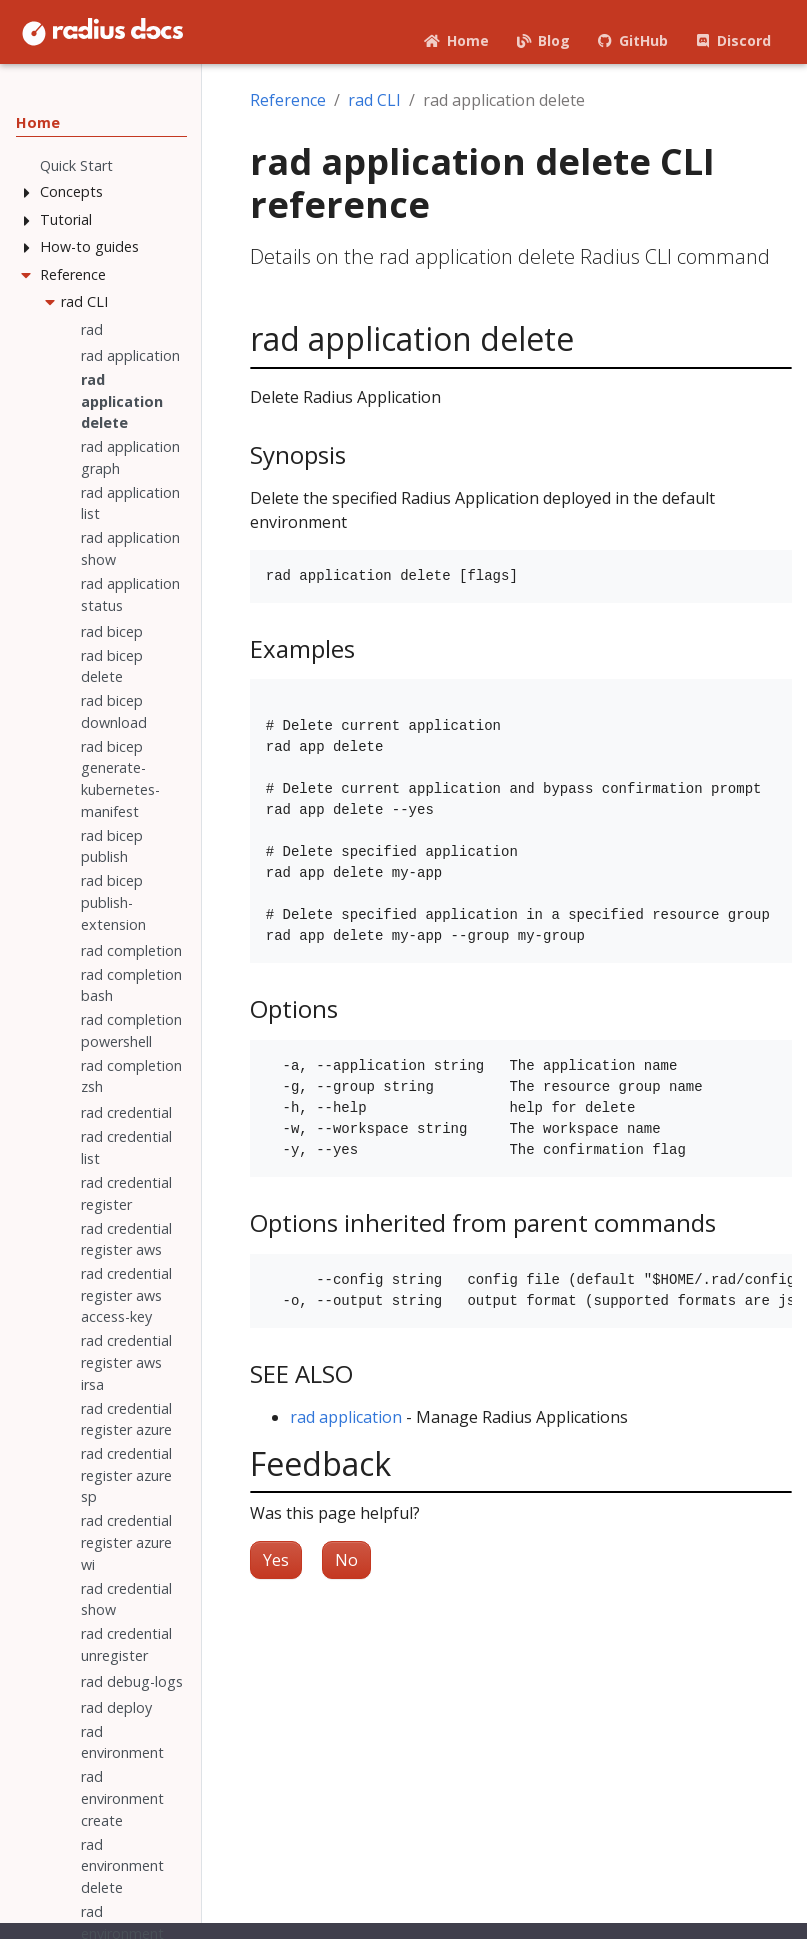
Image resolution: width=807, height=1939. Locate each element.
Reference (288, 100)
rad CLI (374, 100)
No (346, 1560)
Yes (276, 1560)
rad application (346, 1417)
